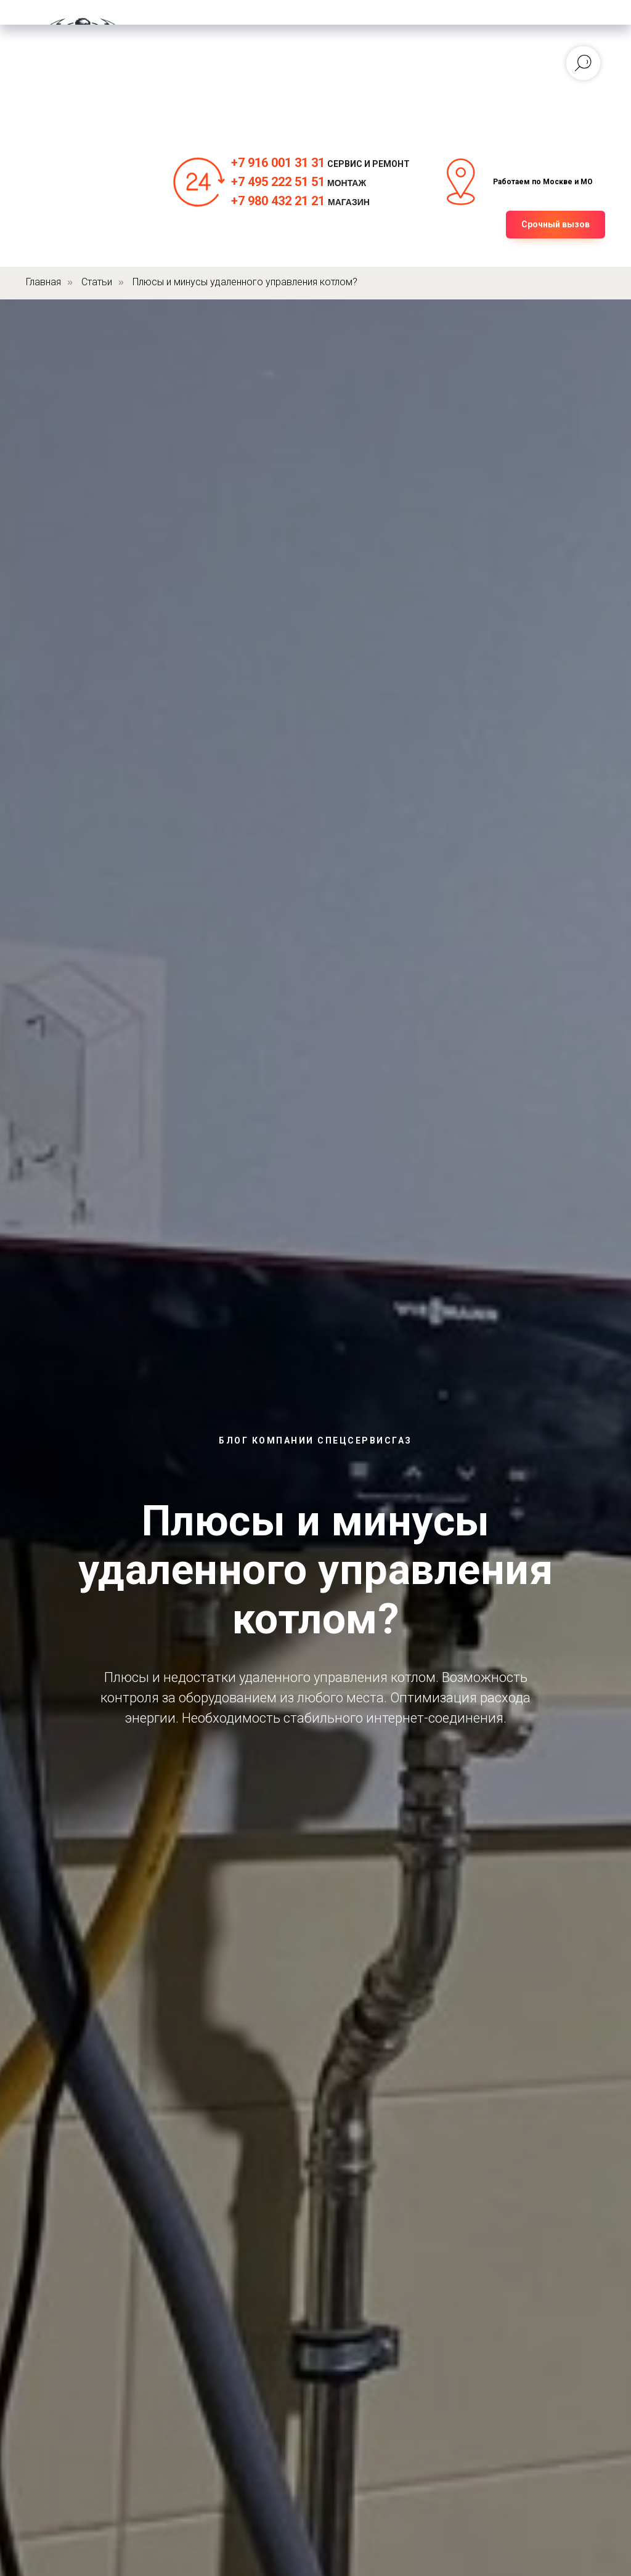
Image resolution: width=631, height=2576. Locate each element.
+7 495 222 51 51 (278, 181)
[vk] (399, 69)
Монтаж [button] (277, 51)
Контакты (302, 86)
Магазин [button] (303, 75)
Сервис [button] (288, 63)
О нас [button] (196, 86)
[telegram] (426, 69)
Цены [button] (249, 75)
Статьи (96, 282)
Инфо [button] (244, 86)
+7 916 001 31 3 (274, 162)
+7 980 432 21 (269, 200)
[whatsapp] (372, 69)
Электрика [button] (222, 63)
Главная (215, 51)
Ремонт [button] (196, 75)
